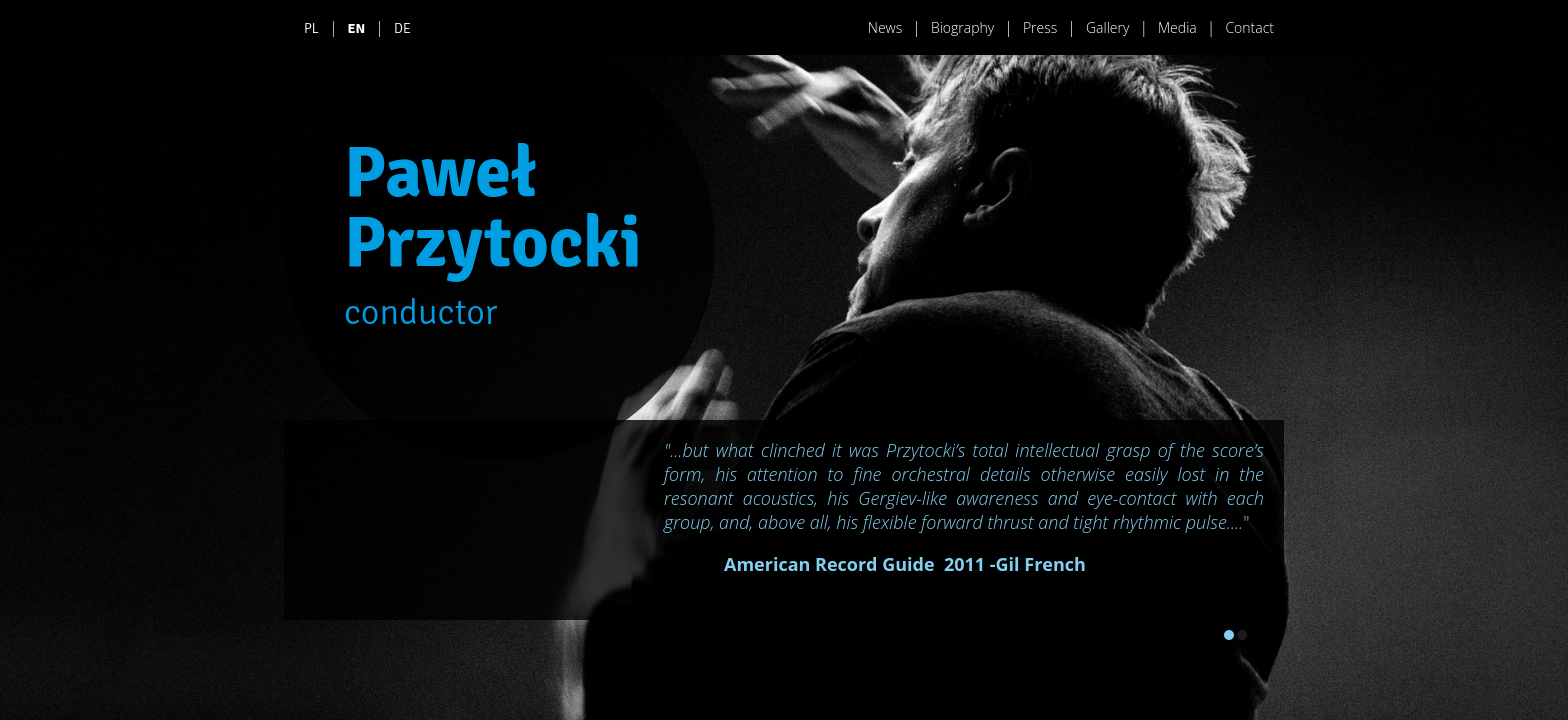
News (885, 27)
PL (311, 28)
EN (357, 28)
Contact (1249, 27)
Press (1040, 27)
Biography (962, 27)
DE (402, 28)
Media (1177, 27)
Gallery (1107, 27)
